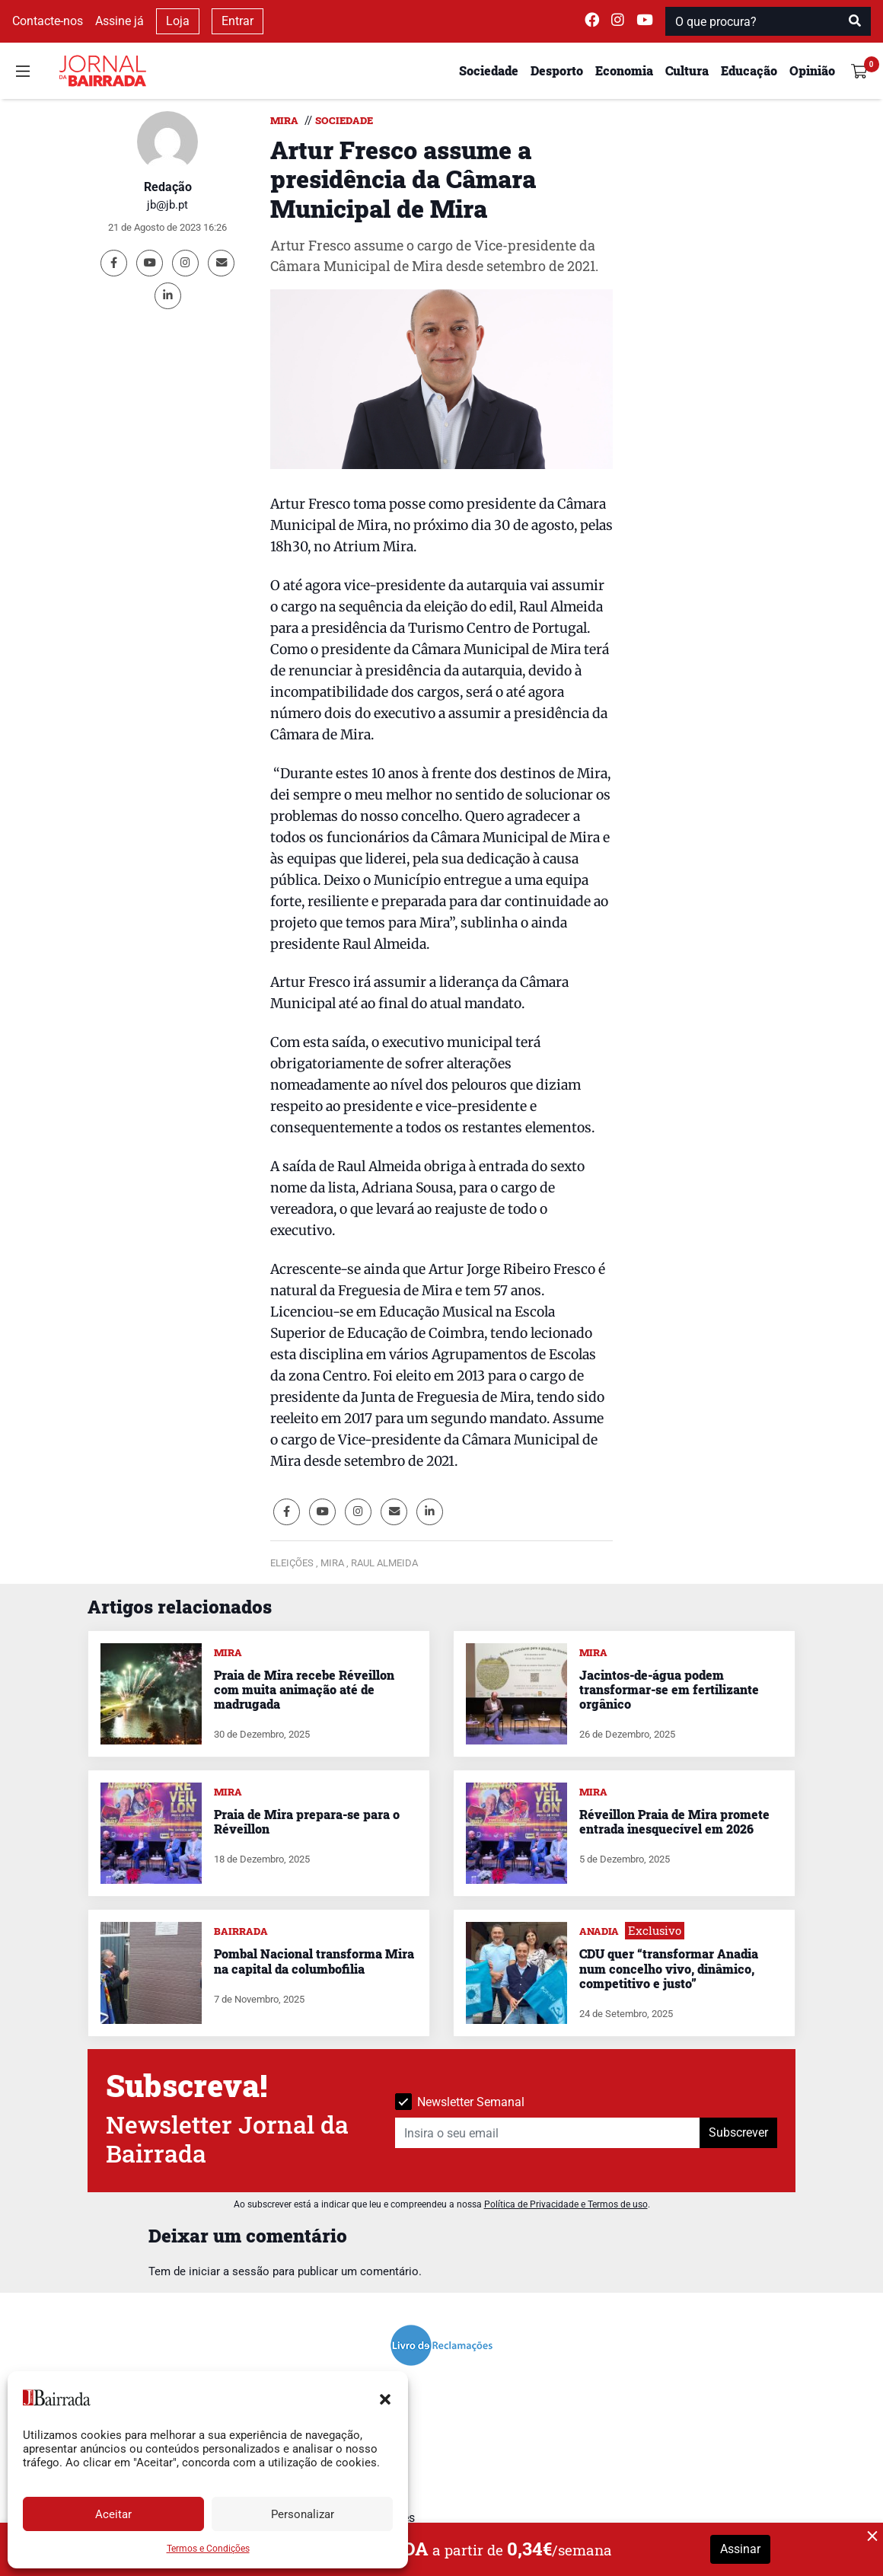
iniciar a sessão (229, 2271)
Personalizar (302, 2514)
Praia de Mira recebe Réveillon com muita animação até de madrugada (304, 1689)
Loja (178, 21)
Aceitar (113, 2514)
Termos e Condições (208, 2548)
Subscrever (738, 2132)
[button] (385, 2397)
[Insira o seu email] (547, 2133)
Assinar (740, 2549)
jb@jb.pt (167, 205)
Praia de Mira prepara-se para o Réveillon (307, 1821)
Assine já (119, 21)
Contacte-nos (47, 21)
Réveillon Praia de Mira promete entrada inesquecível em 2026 (674, 1821)
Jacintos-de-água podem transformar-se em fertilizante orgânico (669, 1689)
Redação (168, 187)
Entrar (237, 21)
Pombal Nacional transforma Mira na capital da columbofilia (314, 1961)
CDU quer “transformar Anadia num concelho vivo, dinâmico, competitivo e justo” (668, 1968)
